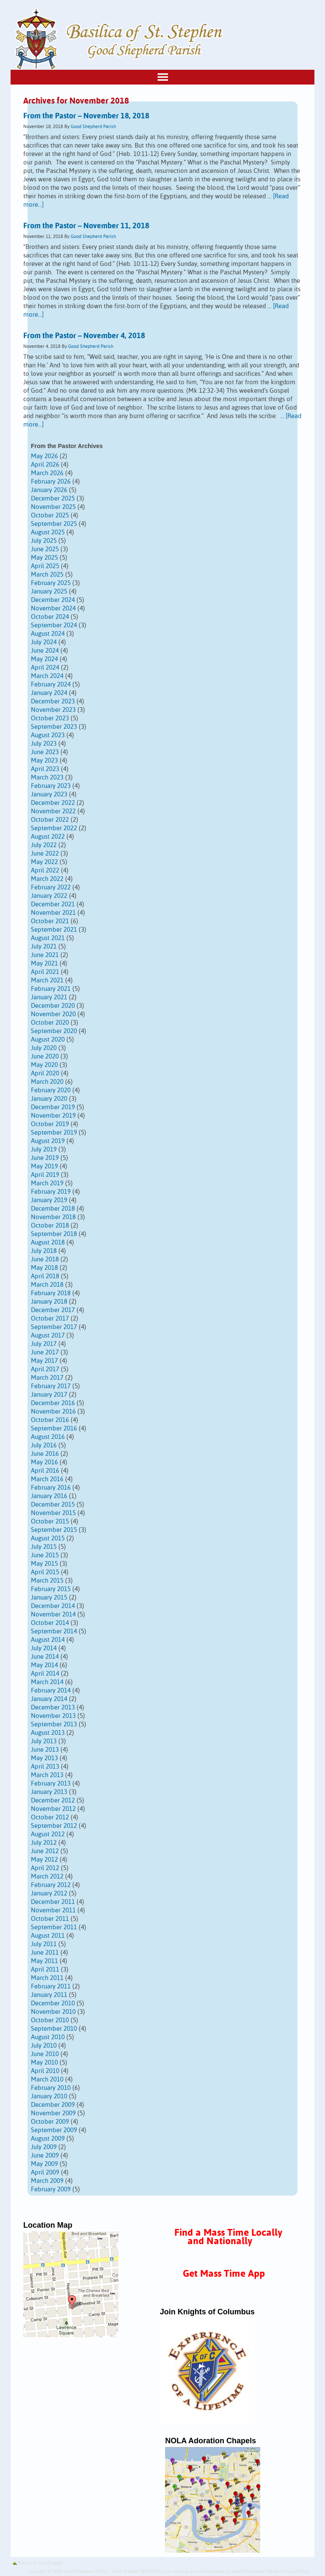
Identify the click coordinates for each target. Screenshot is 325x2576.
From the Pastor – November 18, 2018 (86, 116)
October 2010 (50, 2020)
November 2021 (53, 913)
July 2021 (44, 946)
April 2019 (45, 1175)
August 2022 (48, 837)
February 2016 (51, 1488)
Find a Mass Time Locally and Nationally (228, 2237)
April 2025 (45, 566)
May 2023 (44, 760)
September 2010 (54, 2029)
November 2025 (53, 507)
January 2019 (49, 1200)
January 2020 (49, 1099)
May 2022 (44, 862)
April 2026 (45, 465)
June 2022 (45, 853)
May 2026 (44, 456)
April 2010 (45, 2071)
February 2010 (51, 2088)
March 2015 (47, 1581)
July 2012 (44, 1843)
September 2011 (54, 1927)
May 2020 (44, 1065)
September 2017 (54, 1327)
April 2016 (45, 1471)
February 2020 (51, 1090)
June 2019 (45, 1158)
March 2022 (47, 879)
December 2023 (53, 701)
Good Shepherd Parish (93, 126)
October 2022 (50, 820)
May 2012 (44, 1860)
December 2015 (53, 1504)
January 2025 (49, 591)
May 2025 (44, 558)
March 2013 (47, 1775)
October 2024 (50, 617)
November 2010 (53, 2012)
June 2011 (45, 1953)
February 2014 (51, 1690)
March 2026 (47, 473)
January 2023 (49, 794)
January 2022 (49, 896)
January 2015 (49, 1597)
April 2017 (45, 1369)
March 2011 (47, 1978)
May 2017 (44, 1361)
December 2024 (53, 600)
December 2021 (53, 904)
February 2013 (51, 1783)
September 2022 (54, 828)
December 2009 (53, 2105)
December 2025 (53, 498)
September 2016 (54, 1428)
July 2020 (44, 1048)
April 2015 (45, 1572)
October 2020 (50, 1023)
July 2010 (44, 2046)
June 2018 (45, 1259)
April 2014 (45, 1674)
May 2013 (44, 1758)
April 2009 (45, 2172)
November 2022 (53, 811)
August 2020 (48, 1039)
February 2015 (51, 1589)
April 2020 (45, 1073)
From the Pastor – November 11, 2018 (86, 226)
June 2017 (45, 1352)
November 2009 (53, 2113)
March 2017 (47, 1378)
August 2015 (48, 1538)
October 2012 (50, 1817)
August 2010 (48, 2037)
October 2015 (50, 1521)
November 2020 (53, 1014)
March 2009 (47, 2181)
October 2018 (50, 1225)
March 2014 (47, 1682)
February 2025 (51, 583)
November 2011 (53, 1910)
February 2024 (51, 684)
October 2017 (50, 1318)
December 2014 (53, 1606)
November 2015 (53, 1513)
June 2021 (45, 955)
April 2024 (45, 668)
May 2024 (44, 659)
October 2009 (50, 2122)
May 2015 (44, 1564)
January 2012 (49, 1893)
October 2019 (50, 1124)
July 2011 (44, 1944)
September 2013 (54, 1724)
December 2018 (53, 1209)
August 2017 (48, 1335)
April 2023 (45, 769)
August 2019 (48, 1141)
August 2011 (48, 1936)
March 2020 (47, 1082)
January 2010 (49, 2096)
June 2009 (45, 2155)
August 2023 (48, 735)
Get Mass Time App (224, 2274)
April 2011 (45, 1969)
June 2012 (45, 1851)
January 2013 (49, 1792)
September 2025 (54, 524)
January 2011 (49, 1995)
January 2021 (49, 997)
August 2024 (48, 634)
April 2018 (45, 1276)
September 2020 (54, 1031)
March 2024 (47, 676)
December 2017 (53, 1310)
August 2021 (48, 938)
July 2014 (44, 1648)
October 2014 (50, 1623)
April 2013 (45, 1767)
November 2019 (53, 1116)
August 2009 (48, 2139)
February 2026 (51, 482)
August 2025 (48, 532)
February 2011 (51, 1986)
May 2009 (44, 2164)
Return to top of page (40, 2563)
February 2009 (51, 2189)
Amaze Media (265, 2571)
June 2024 (45, 651)
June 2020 (45, 1056)
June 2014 (45, 1657)
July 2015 (44, 1547)
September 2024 (54, 625)
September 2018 (54, 1234)
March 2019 (47, 1183)
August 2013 (48, 1733)
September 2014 (54, 1631)
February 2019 (51, 1192)
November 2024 (53, 608)
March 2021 (47, 980)
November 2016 (53, 1411)
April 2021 (45, 972)
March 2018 (47, 1285)
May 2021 (44, 963)
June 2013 (45, 1750)
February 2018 (51, 1293)
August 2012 (48, 1834)
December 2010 (53, 2003)
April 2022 (45, 870)
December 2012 (53, 1800)
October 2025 (50, 515)
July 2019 (44, 1149)
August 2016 (48, 1437)
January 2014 (49, 1699)
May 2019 (44, 1166)
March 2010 (47, 2079)
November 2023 (53, 710)
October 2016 (50, 1420)
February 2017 (51, 1386)
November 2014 (53, 1614)
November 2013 (53, 1716)
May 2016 (44, 1462)
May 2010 (44, 2062)
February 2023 (51, 786)
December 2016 (53, 1403)
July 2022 (44, 845)
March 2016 (47, 1479)
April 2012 (45, 1868)
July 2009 (44, 2147)
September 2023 (54, 727)
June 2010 (45, 2054)
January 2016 (49, 1496)
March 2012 (47, 1876)
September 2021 (54, 930)
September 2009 (54, 2130)
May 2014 (44, 1665)
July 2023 (44, 744)
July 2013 (44, 1741)
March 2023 (47, 777)
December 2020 (53, 1006)
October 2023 (50, 718)
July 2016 (44, 1445)
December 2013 (53, 1707)
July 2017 (44, 1344)
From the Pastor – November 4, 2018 (84, 336)
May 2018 (44, 1268)
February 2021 (51, 989)
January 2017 (49, 1395)
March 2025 (47, 575)
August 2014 (48, 1640)
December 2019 (53, 1107)
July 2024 (44, 642)
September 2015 (54, 1530)
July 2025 (44, 541)
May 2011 (44, 1961)
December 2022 (53, 803)
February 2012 (51, 1885)
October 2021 (50, 921)
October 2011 (50, 1919)
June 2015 (45, 1555)
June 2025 (45, 549)
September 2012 (54, 1826)
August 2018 (48, 1242)
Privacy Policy (296, 2571)
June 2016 (45, 1454)
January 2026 (49, 490)
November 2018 (53, 1217)
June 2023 (45, 752)
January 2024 (49, 693)
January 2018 (49, 1302)
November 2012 (53, 1809)
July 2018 (44, 1251)
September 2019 (54, 1132)
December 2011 (53, 1902)
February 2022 (51, 887)
